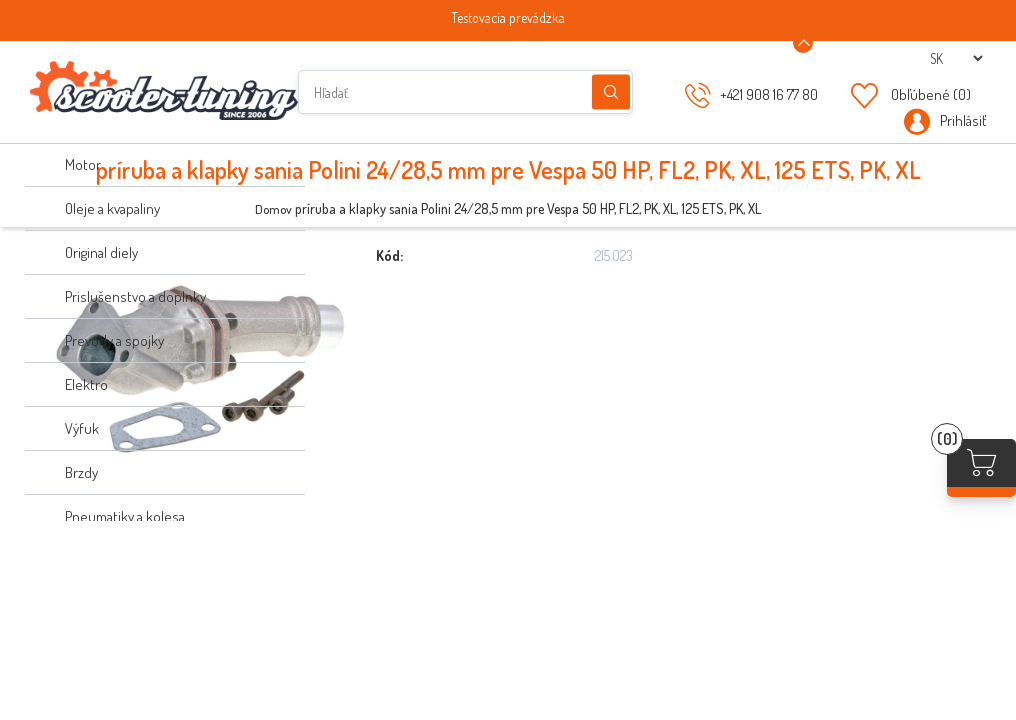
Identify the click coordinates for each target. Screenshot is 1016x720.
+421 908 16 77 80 (769, 94)
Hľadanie (611, 92)
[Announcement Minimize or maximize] (803, 43)
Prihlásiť (963, 120)
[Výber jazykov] (956, 58)
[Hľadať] (465, 92)
